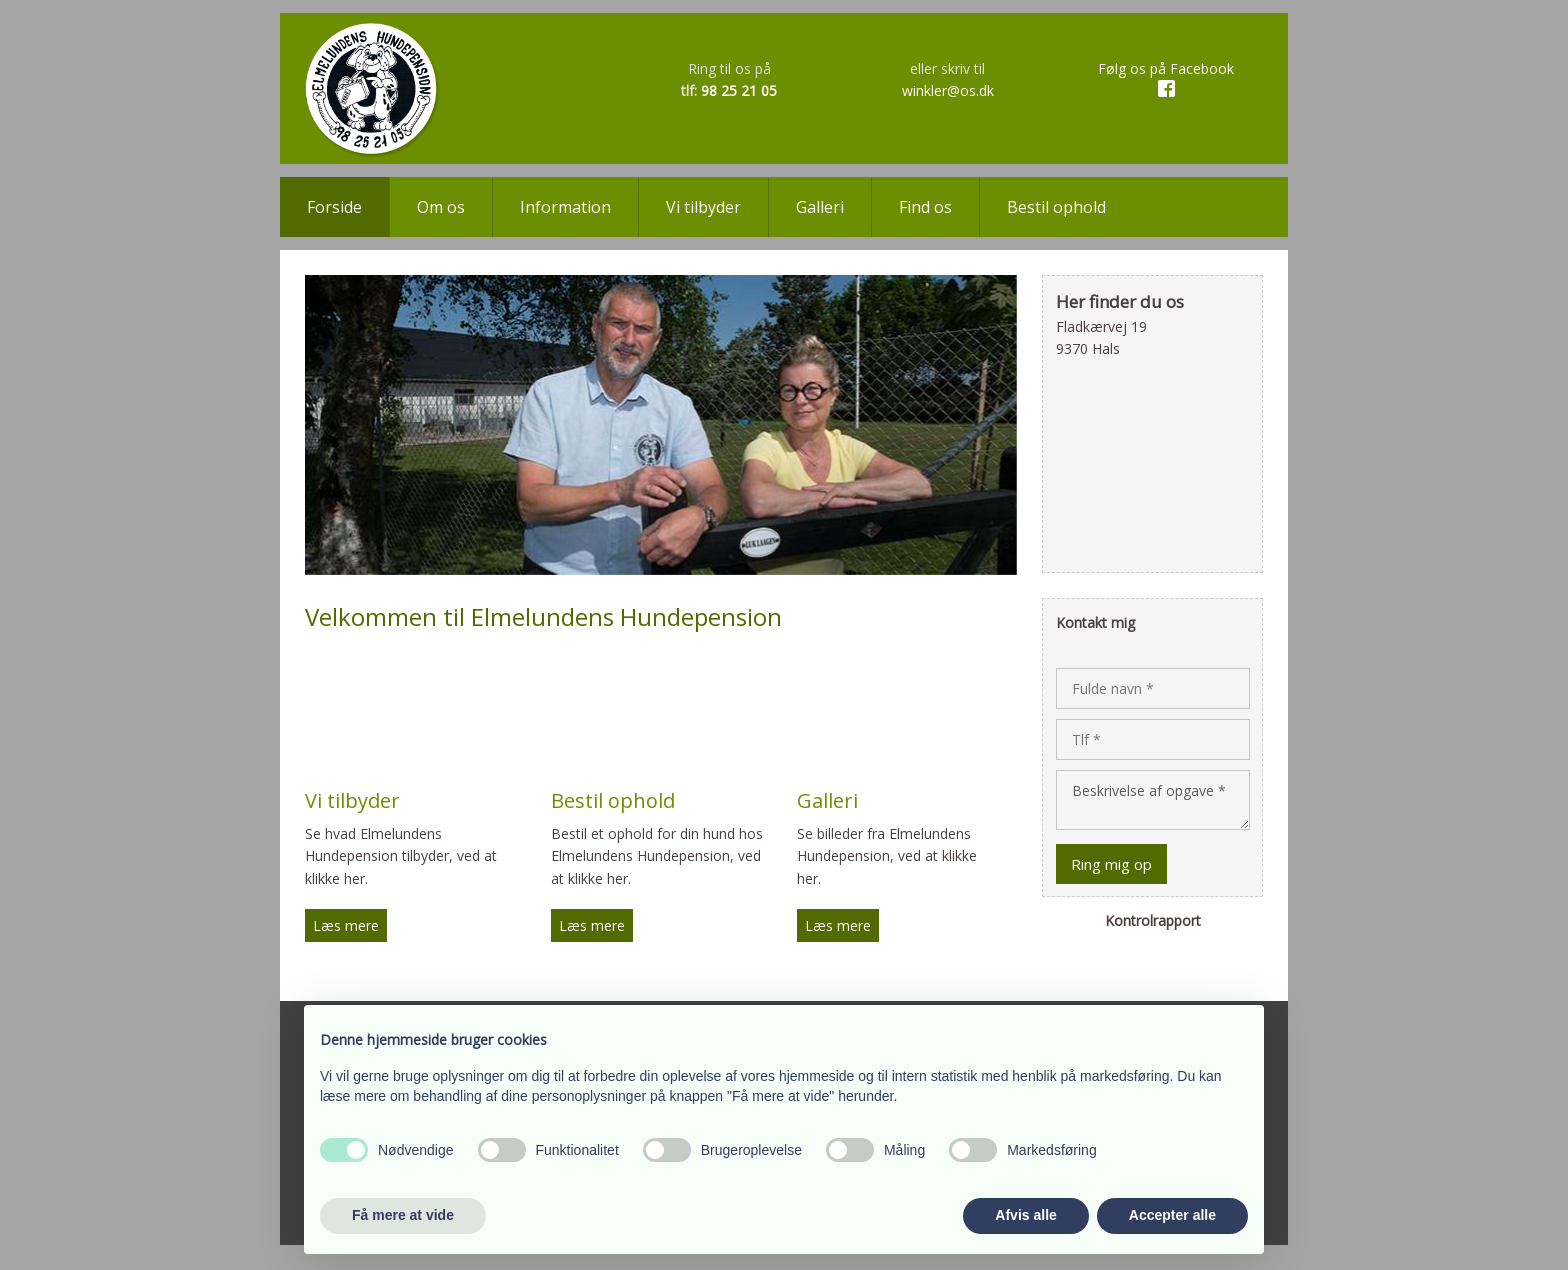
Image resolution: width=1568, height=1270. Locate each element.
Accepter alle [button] (1172, 1215)
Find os (925, 207)
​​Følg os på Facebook (1166, 68)
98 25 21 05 (739, 90)
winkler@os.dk (948, 90)
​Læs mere (346, 925)
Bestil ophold (1056, 207)
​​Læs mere (838, 925)
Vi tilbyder (703, 207)
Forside (334, 207)
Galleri (820, 207)
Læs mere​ (592, 925)
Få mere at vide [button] (403, 1215)
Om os (441, 207)
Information (565, 207)
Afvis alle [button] (1025, 1215)
